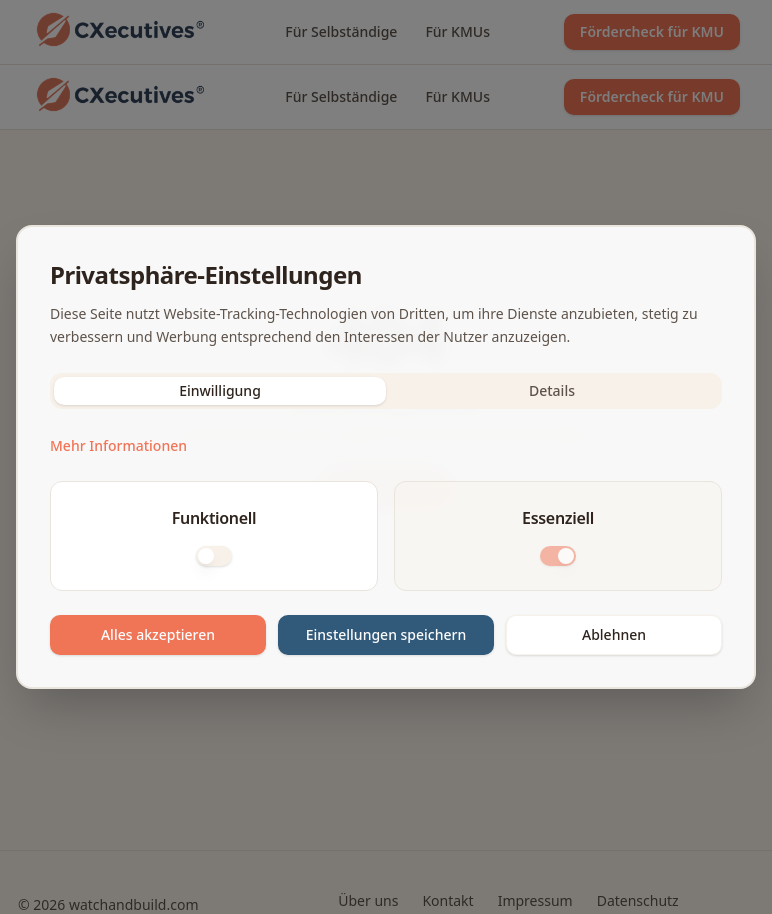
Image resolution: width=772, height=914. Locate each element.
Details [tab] (552, 390)
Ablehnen (614, 634)
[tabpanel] (386, 544)
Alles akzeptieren (158, 634)
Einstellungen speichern (386, 634)
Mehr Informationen (118, 445)
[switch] (214, 556)
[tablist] (386, 391)
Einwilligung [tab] (220, 390)
